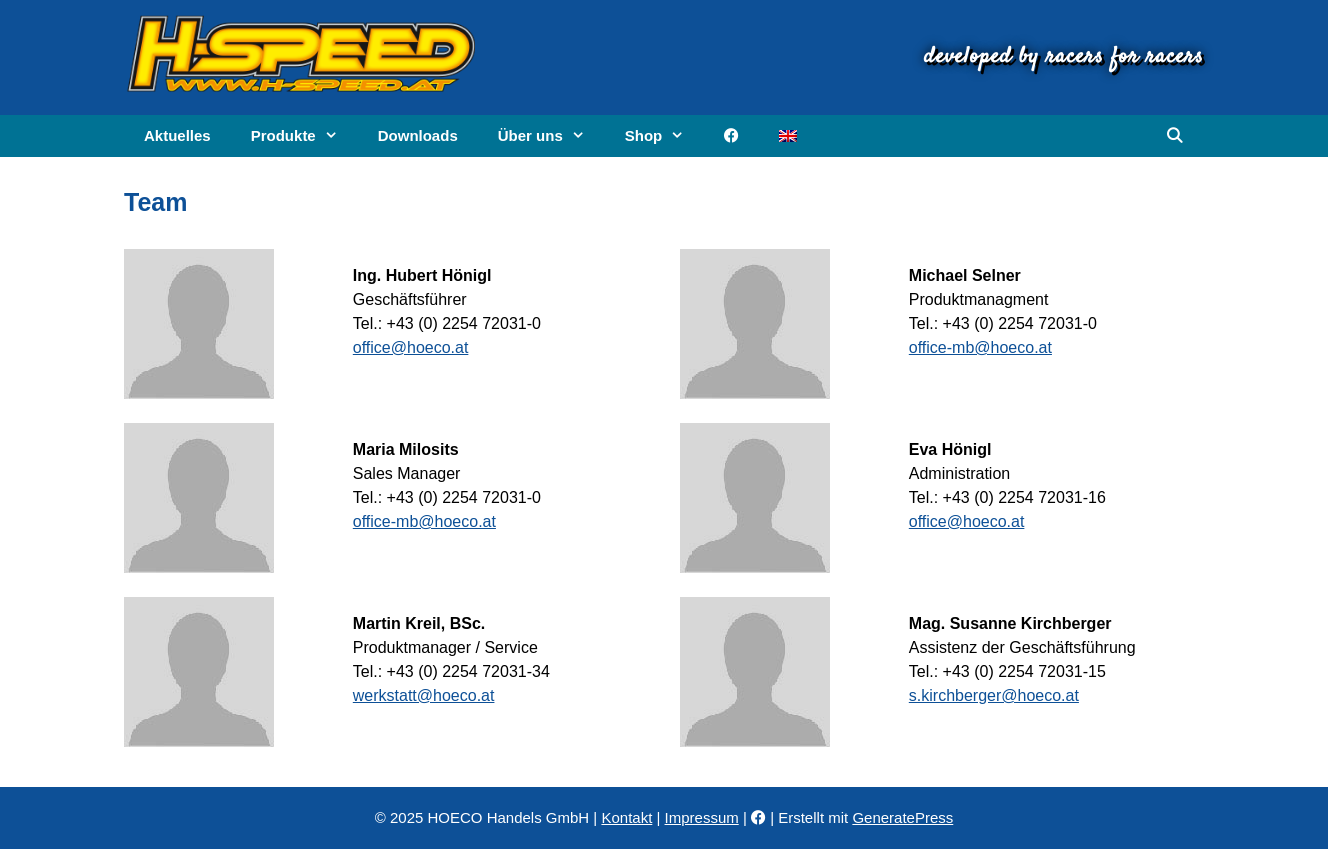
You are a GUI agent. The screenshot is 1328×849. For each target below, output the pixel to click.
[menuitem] (788, 136)
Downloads (418, 135)
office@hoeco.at (411, 347)
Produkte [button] (304, 136)
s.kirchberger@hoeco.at (994, 695)
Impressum (702, 817)
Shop (665, 136)
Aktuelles (177, 135)
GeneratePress (902, 817)
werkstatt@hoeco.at (424, 695)
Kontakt (626, 817)
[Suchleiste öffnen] (1174, 136)
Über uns (551, 136)
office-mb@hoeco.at (980, 347)
